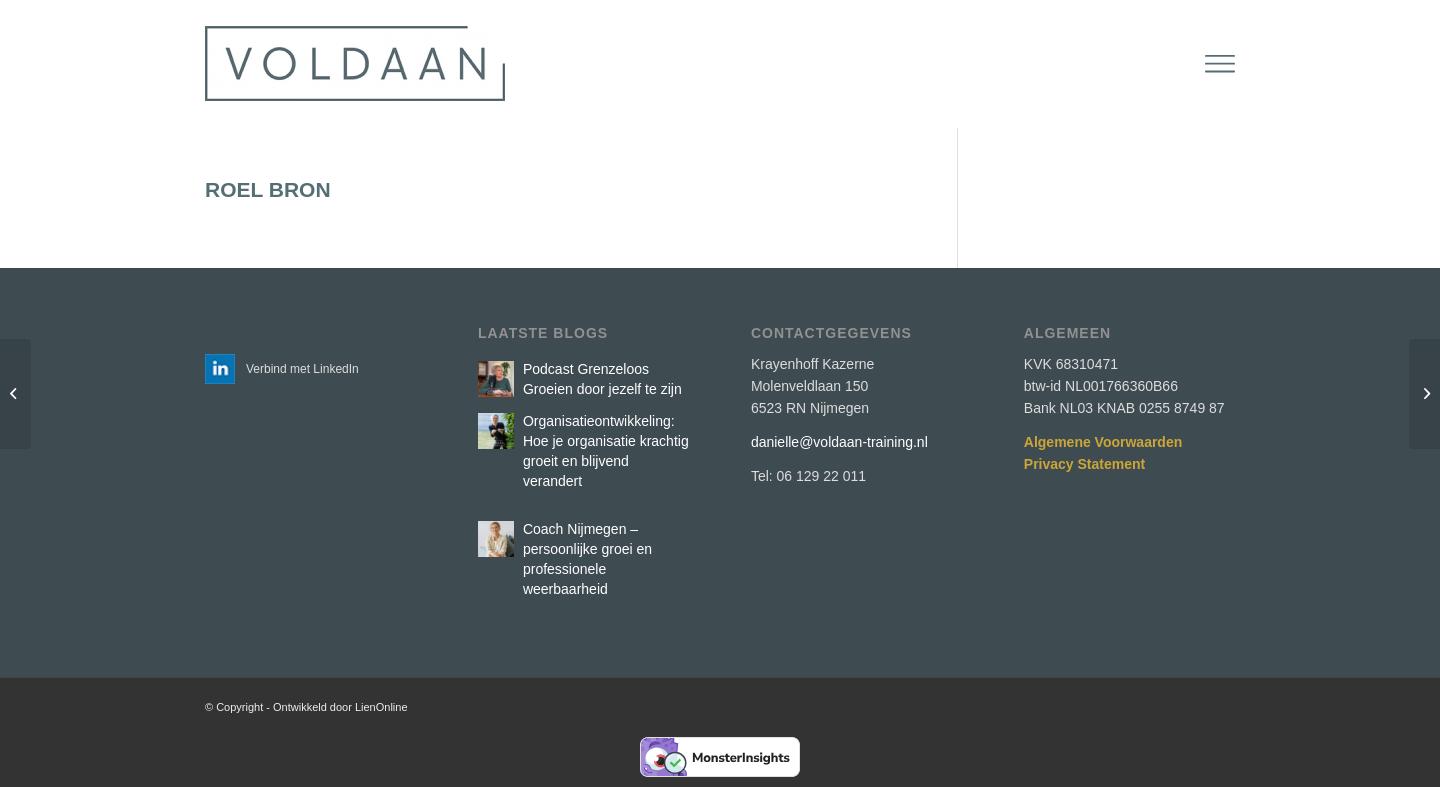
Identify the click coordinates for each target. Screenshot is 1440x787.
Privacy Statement (1084, 464)
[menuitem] (1220, 64)
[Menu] (1220, 64)
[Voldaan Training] (355, 64)
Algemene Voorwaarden (1103, 442)
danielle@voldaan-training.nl (839, 442)
